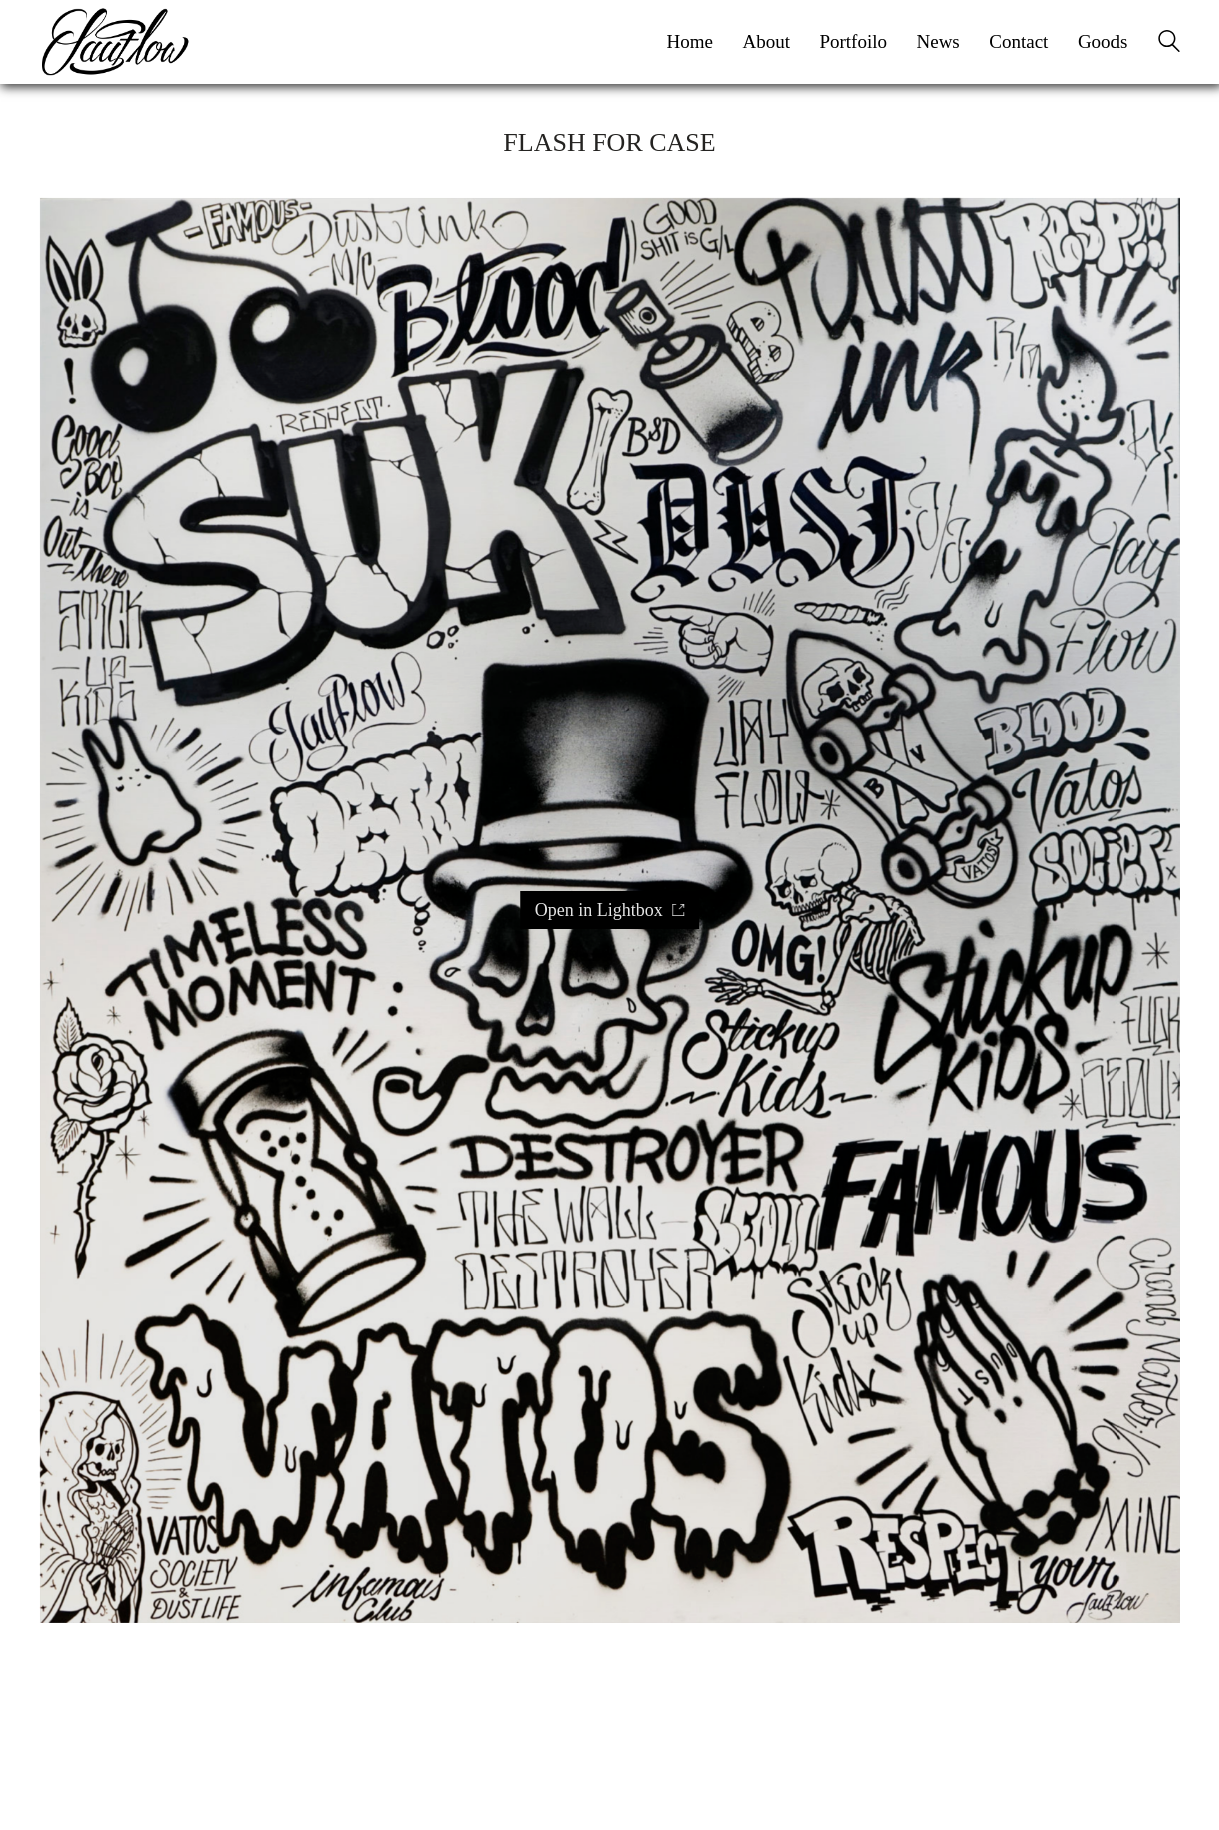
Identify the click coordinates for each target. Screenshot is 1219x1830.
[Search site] (1169, 44)
